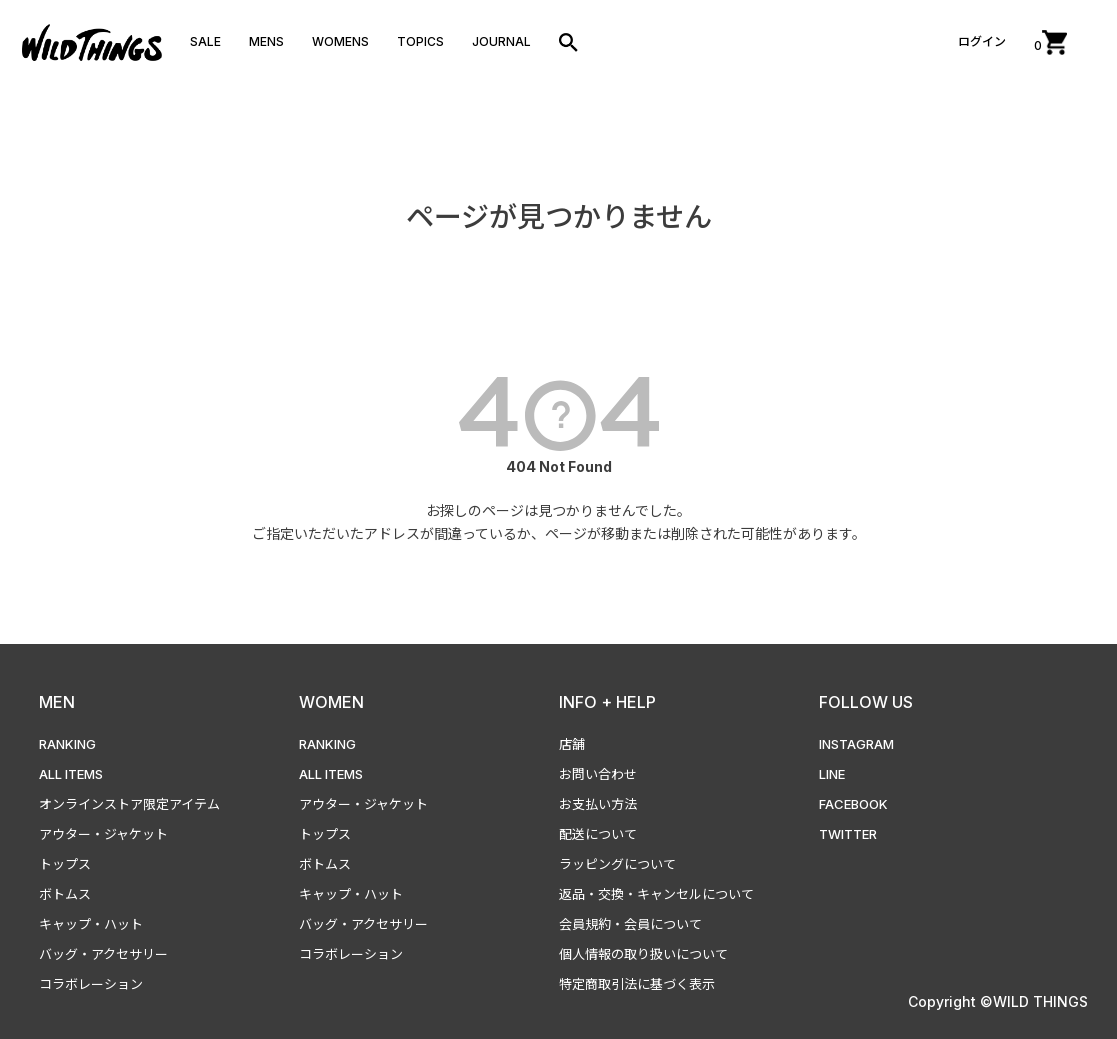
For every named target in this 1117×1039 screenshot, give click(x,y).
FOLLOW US (866, 702)
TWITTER (848, 834)
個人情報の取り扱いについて (643, 954)
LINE (832, 774)
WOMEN (331, 702)
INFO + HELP (607, 702)
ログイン (982, 41)
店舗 (572, 744)
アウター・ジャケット (103, 834)
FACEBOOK (853, 804)
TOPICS (420, 41)
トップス (65, 864)
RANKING (67, 744)
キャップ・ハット (91, 924)
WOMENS (340, 41)
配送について (598, 834)
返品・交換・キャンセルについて (656, 894)
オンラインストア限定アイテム (129, 804)
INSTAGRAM (856, 744)
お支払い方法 (598, 804)
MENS (266, 41)
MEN (57, 702)
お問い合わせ (598, 774)
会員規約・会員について (630, 924)
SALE (205, 41)
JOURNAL (501, 41)
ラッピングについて (617, 864)
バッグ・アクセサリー (103, 954)
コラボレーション (91, 984)
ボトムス (65, 894)
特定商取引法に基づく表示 (637, 984)
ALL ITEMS (71, 774)
